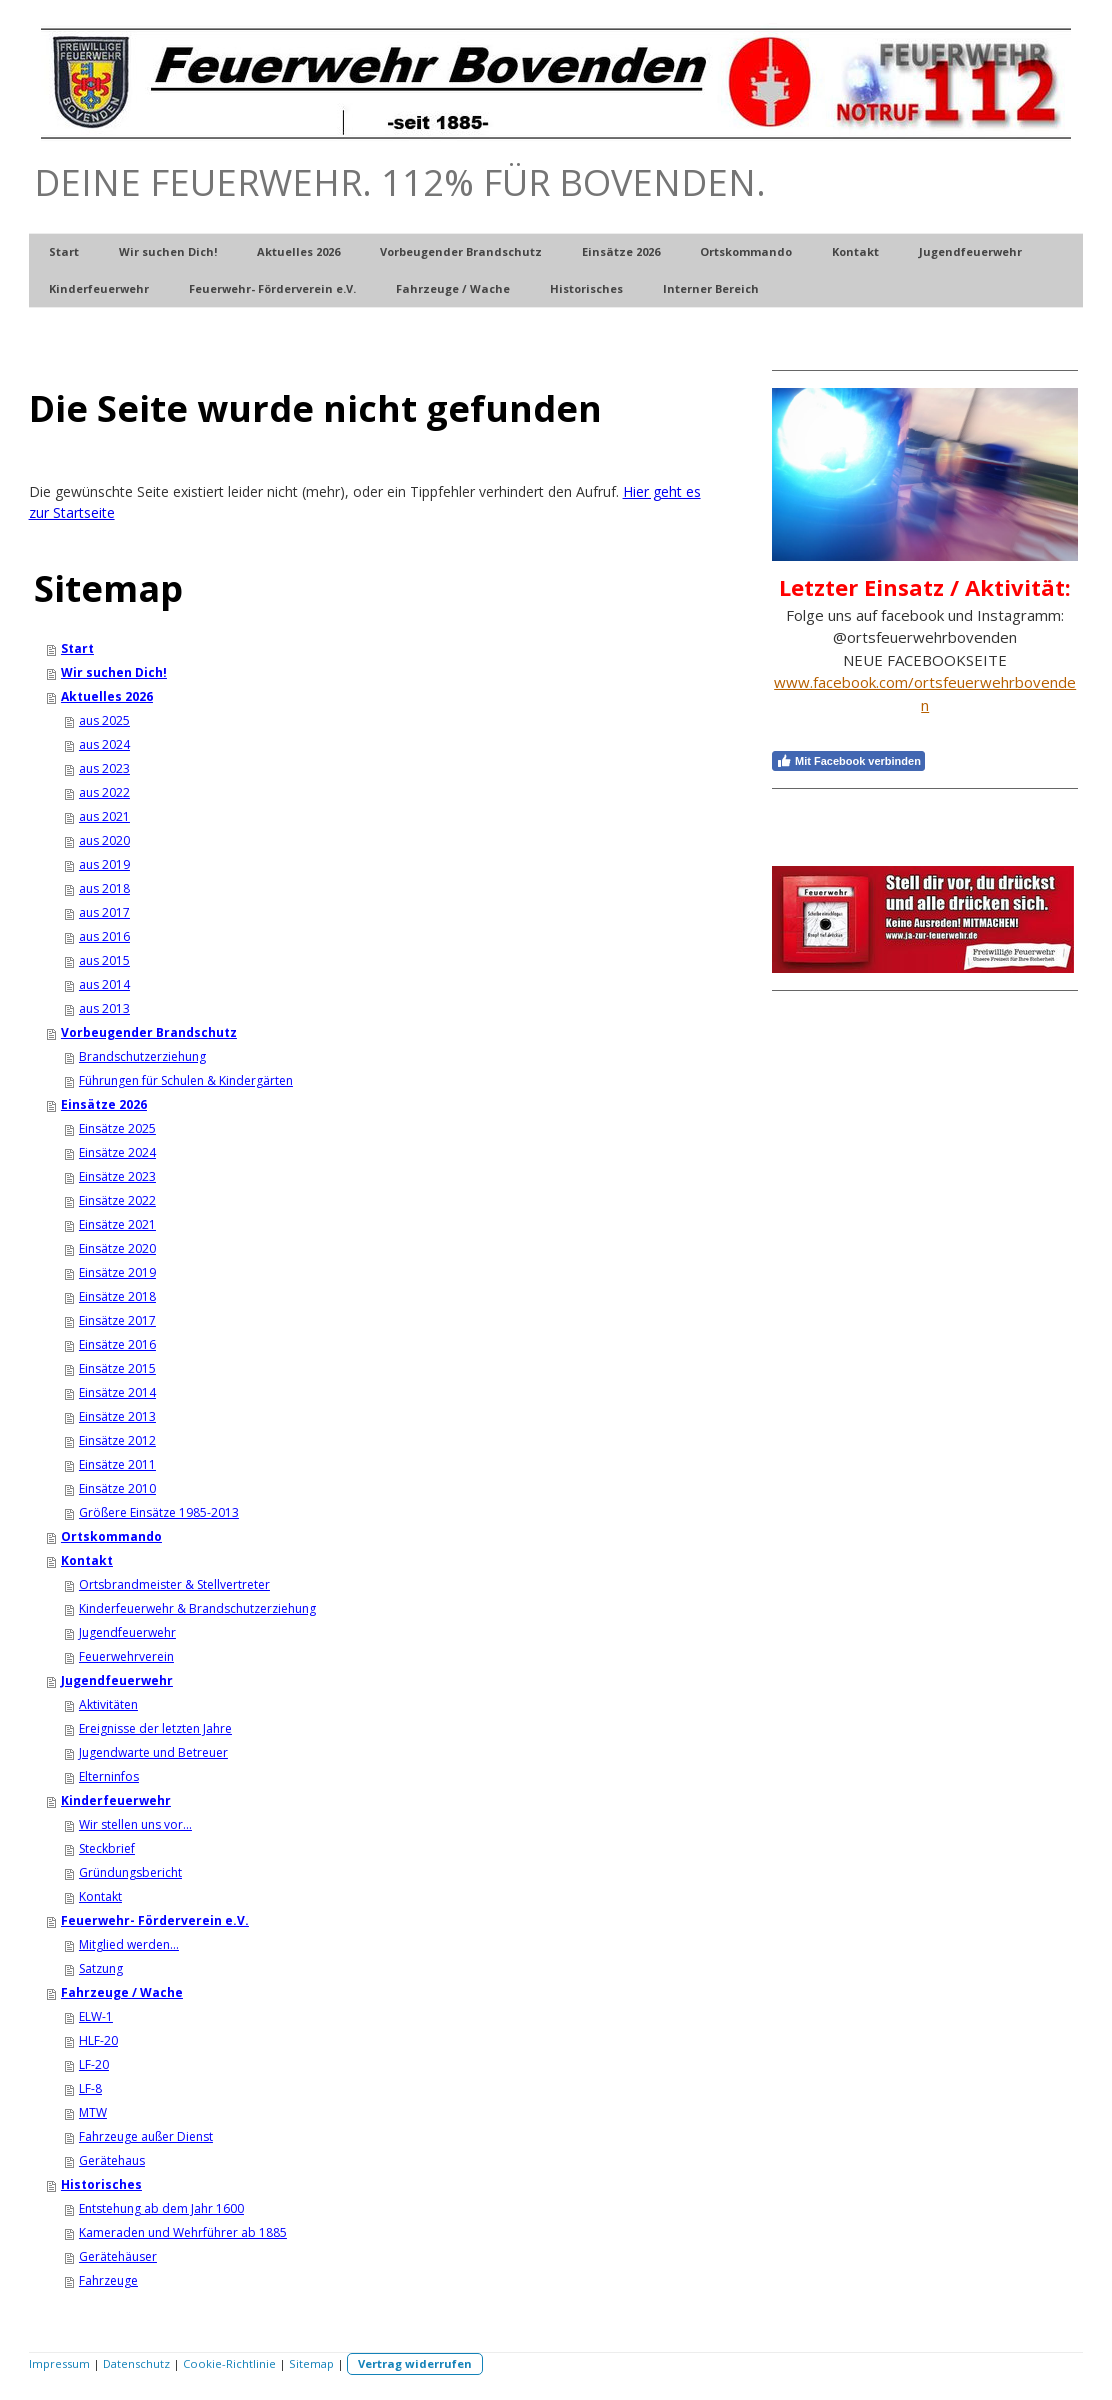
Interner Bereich (711, 288)
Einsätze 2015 (117, 1368)
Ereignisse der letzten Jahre (155, 1728)
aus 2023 (104, 768)
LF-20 (94, 2064)
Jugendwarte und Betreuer (153, 1752)
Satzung (101, 1968)
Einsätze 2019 (117, 1272)
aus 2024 (104, 744)
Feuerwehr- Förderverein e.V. (272, 288)
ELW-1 (96, 2016)
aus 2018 (104, 888)
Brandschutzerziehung (142, 1056)
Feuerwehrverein (126, 1656)
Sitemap (311, 2363)
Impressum (59, 2363)
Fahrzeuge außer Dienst (146, 2136)
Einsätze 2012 (117, 1440)
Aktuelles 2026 (298, 251)
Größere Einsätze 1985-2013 (159, 1512)
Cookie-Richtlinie (229, 2363)
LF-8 (90, 2088)
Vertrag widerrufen (415, 2363)
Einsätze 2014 (117, 1392)
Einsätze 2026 (621, 251)
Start (64, 251)
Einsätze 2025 (117, 1128)
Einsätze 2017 (117, 1320)
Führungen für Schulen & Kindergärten (186, 1080)
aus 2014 (104, 984)
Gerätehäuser (118, 2256)
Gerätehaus (112, 2160)
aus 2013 (104, 1008)
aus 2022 (104, 792)
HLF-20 (98, 2040)
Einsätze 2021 (117, 1224)
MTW (93, 2112)
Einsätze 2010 (117, 1488)
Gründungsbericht (130, 1872)
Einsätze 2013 (117, 1416)
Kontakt (855, 251)
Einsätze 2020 (117, 1248)
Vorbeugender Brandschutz (461, 251)
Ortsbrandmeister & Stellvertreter (174, 1584)
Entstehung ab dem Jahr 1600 (161, 2208)
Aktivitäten (108, 1704)
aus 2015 (104, 960)
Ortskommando (746, 251)
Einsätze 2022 (117, 1200)
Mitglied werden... (129, 1944)
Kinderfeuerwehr (99, 288)
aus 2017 (104, 912)
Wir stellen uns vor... (135, 1824)
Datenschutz (136, 2363)
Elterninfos (109, 1776)
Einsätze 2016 (117, 1344)
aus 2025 (104, 720)
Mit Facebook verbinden (848, 761)
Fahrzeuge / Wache (453, 288)
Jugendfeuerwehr (970, 251)
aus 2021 (104, 816)
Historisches (586, 288)
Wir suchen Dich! (168, 251)
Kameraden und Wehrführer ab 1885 (183, 2232)
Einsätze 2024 (117, 1152)
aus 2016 (104, 936)
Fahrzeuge (108, 2280)
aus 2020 (104, 840)
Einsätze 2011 (117, 1464)
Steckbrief (107, 1848)
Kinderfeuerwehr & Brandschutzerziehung (197, 1608)
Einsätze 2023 (117, 1176)
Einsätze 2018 (117, 1296)
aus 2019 (104, 864)
